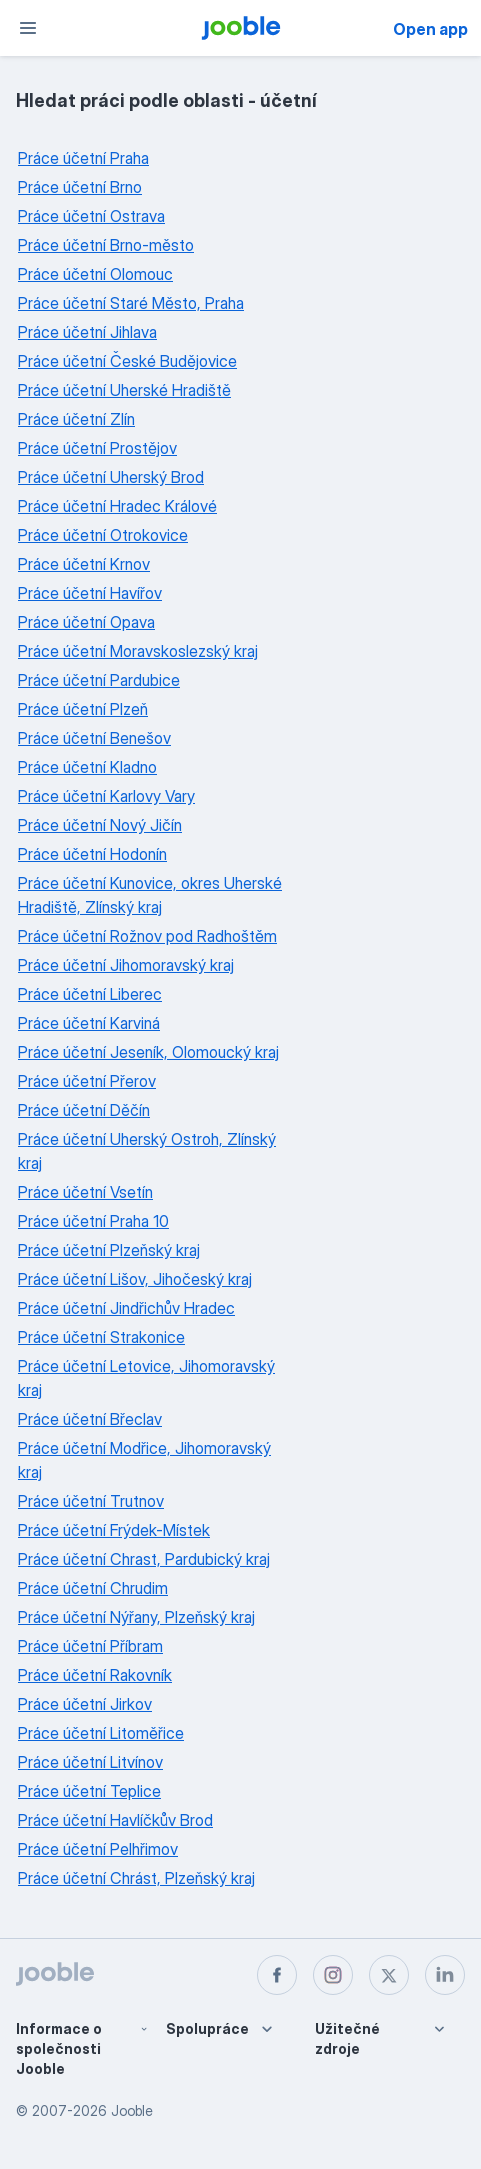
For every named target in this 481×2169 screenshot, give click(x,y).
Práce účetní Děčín (84, 1110)
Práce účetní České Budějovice (127, 361)
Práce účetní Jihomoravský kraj (126, 965)
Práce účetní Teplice (89, 1791)
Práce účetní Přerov (87, 1081)
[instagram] (333, 1975)
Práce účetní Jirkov (85, 1704)
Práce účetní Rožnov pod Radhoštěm (147, 936)
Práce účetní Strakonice (101, 1337)
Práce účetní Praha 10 (93, 1221)
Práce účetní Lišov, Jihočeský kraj (135, 1279)
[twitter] (389, 1975)
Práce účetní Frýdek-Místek (114, 1530)
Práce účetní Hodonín (92, 854)
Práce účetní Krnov (84, 564)
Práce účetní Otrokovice (103, 535)
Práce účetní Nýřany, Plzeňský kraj (136, 1617)
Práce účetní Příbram (90, 1646)
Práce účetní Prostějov (97, 448)
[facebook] (277, 1975)
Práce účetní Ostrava (91, 216)
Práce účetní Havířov (90, 593)
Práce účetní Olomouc (95, 274)
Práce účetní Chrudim (93, 1588)
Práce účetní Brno (80, 187)
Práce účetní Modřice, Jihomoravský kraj (144, 1460)
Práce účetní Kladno (87, 767)
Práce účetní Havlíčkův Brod (115, 1820)
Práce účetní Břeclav (90, 1419)
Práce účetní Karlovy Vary (106, 796)
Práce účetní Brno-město (106, 245)
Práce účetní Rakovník (95, 1675)
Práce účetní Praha (83, 158)
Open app (430, 29)
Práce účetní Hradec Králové (117, 506)
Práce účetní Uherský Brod (111, 477)
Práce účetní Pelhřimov (98, 1849)
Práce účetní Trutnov (91, 1501)
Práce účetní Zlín (76, 419)
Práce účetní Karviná (89, 1023)
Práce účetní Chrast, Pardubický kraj (144, 1559)
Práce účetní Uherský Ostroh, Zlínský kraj (147, 1151)
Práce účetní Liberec (90, 994)
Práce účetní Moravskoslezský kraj (138, 651)
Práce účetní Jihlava (87, 332)
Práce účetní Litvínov (90, 1762)
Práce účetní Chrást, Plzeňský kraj (136, 1878)
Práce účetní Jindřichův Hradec (126, 1308)
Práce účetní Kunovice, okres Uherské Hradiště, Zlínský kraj (150, 895)
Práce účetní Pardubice (99, 680)
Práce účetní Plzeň (83, 709)
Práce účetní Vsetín (85, 1192)
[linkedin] (445, 1975)
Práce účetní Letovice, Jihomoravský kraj (146, 1378)
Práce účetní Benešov (94, 738)
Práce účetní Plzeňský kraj (109, 1250)
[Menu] (28, 28)
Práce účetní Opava (86, 622)
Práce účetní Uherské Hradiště (124, 390)
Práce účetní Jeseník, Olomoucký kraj (148, 1052)
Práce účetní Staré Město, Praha (131, 303)
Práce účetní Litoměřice (101, 1733)
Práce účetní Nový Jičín (100, 825)
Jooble (132, 2110)
